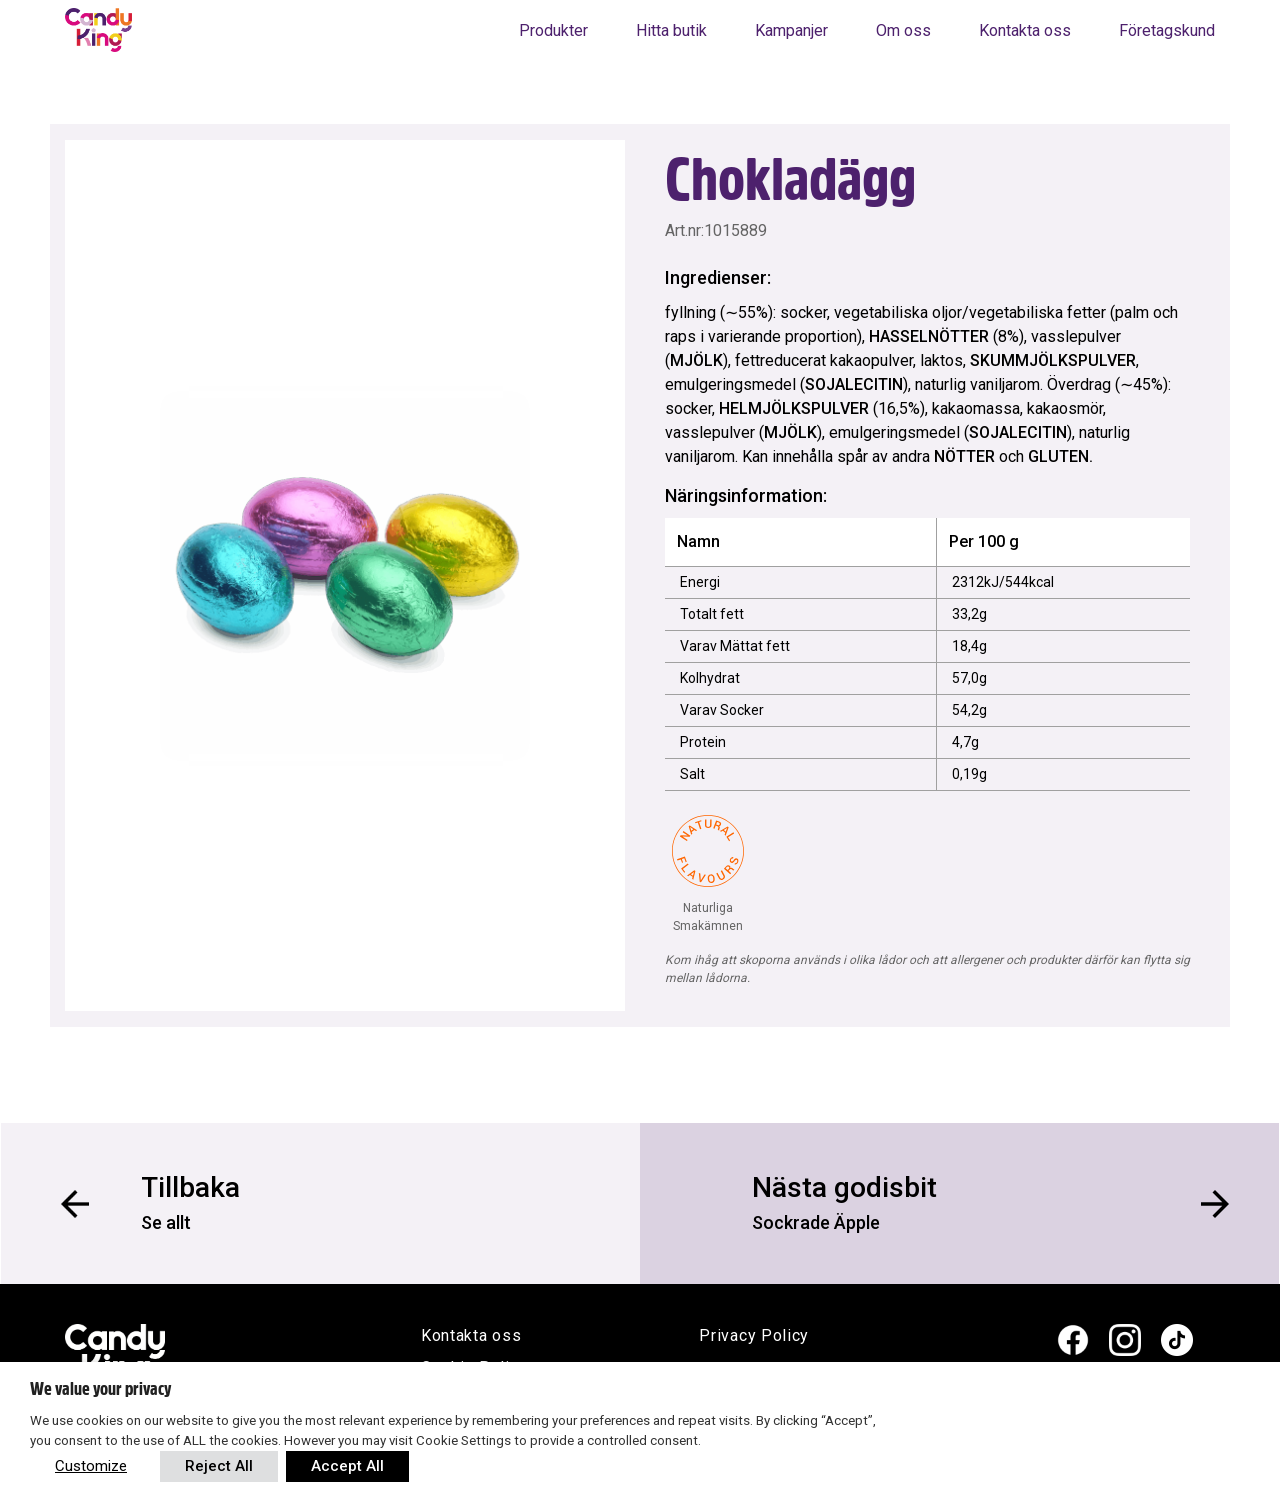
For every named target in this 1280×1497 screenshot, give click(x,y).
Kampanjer (791, 30)
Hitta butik (671, 30)
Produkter (553, 30)
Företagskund (1167, 30)
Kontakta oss (1025, 30)
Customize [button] (91, 1466)
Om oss (903, 30)
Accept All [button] (347, 1466)
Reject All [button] (219, 1466)
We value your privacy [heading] (100, 1389)
